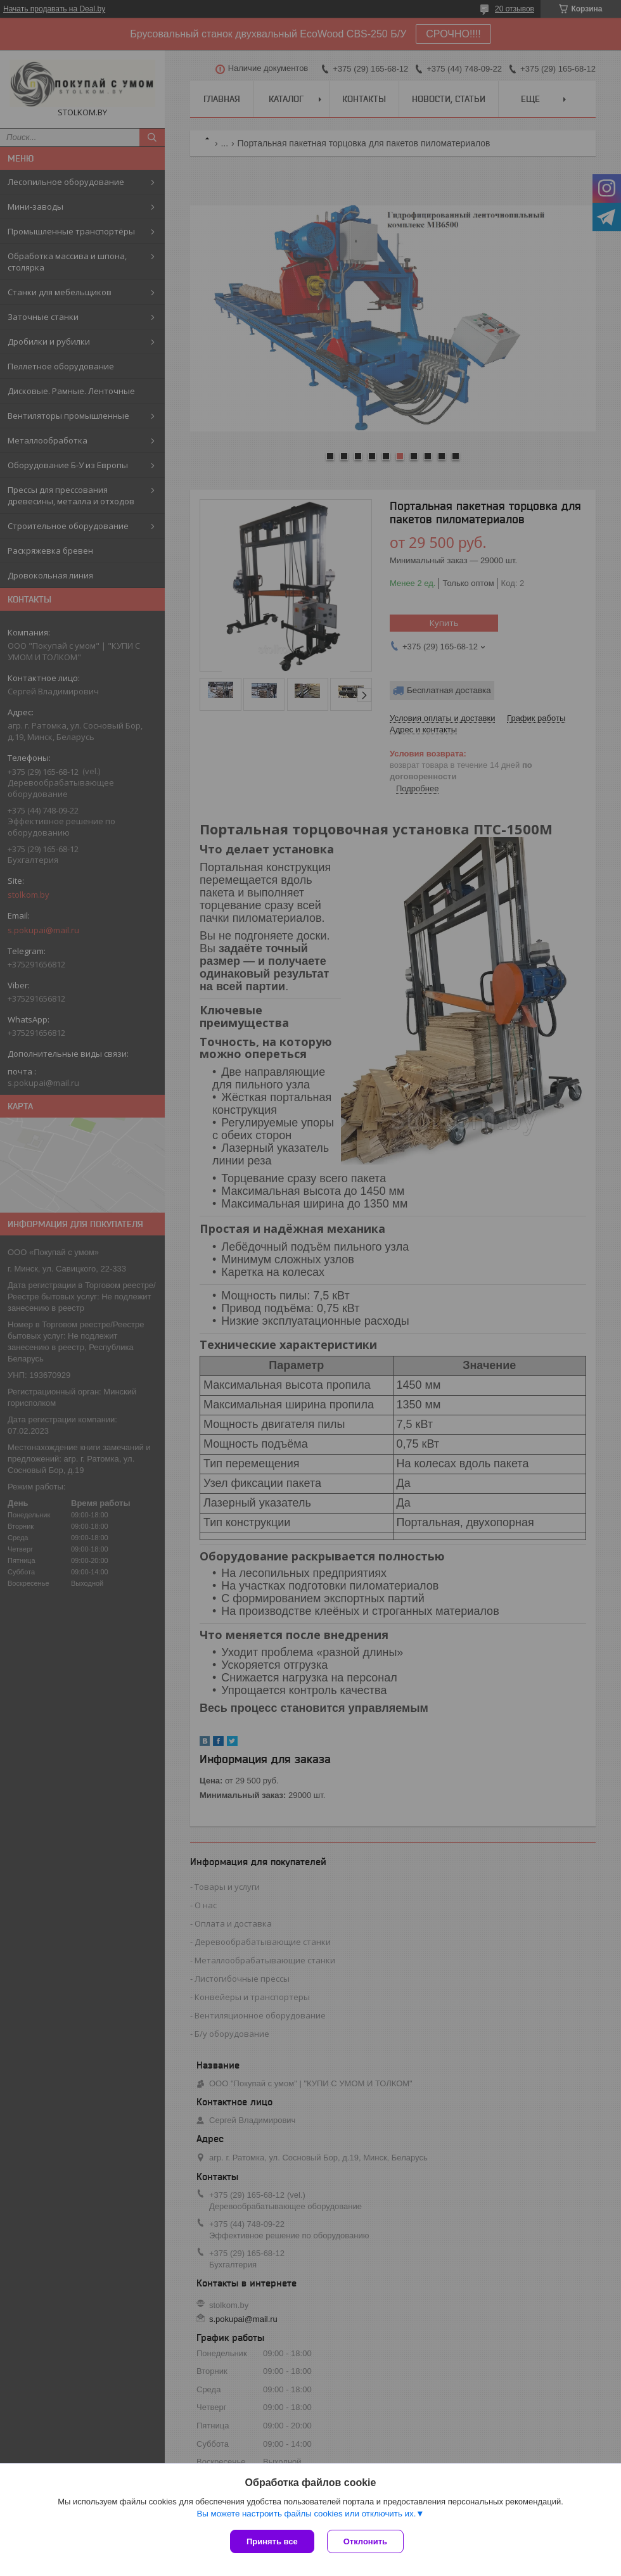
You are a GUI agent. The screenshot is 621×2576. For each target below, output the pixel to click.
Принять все (272, 2541)
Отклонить (365, 2541)
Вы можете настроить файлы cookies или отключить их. (306, 2513)
